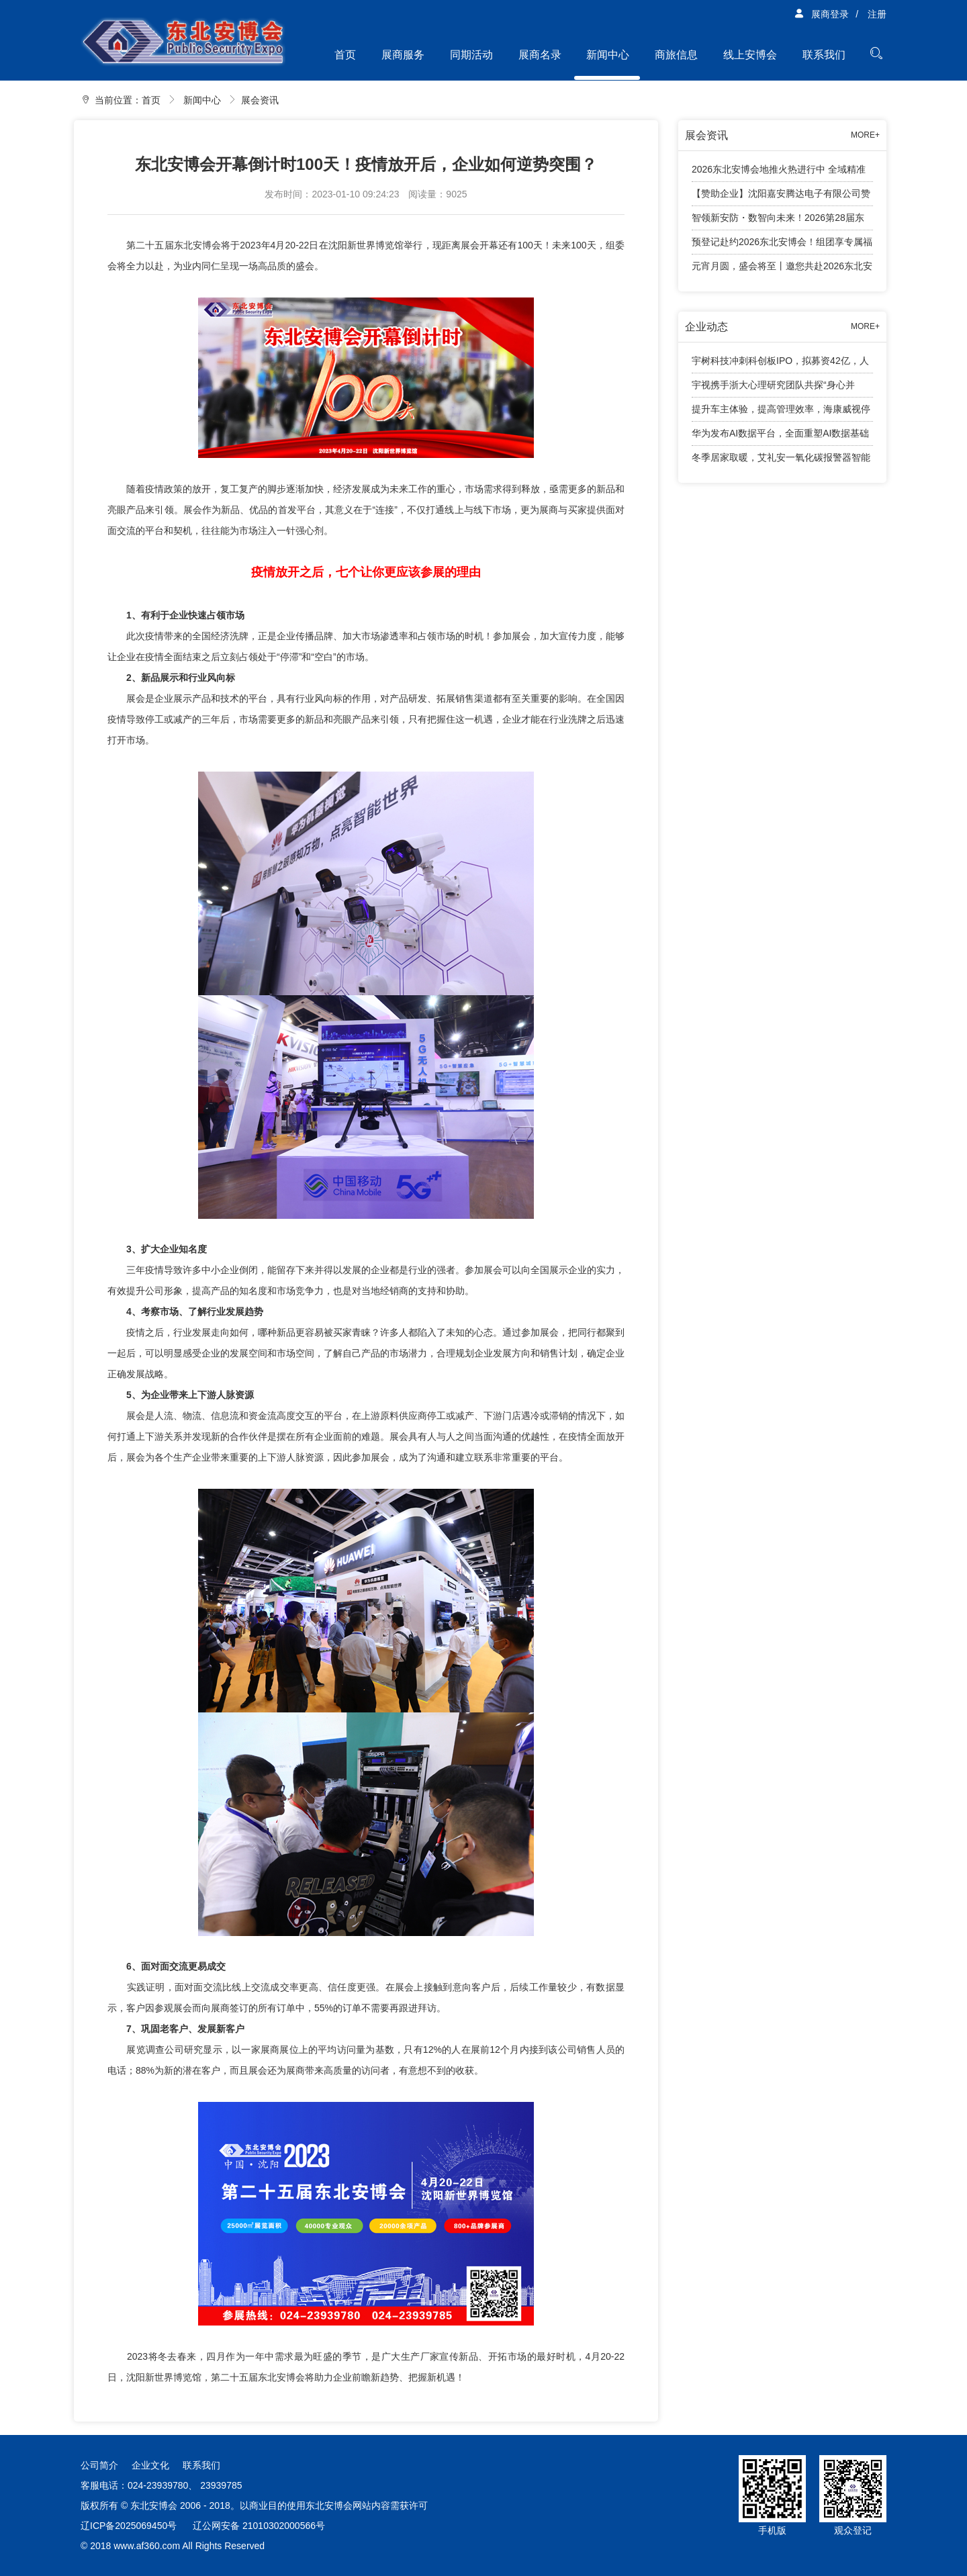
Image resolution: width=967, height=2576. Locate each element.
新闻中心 (607, 54)
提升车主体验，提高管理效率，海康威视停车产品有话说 (781, 413)
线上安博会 (750, 54)
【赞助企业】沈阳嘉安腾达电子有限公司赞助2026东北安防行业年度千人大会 (781, 197)
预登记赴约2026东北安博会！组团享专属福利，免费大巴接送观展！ (782, 245)
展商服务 (402, 54)
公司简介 (99, 2465)
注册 (877, 14)
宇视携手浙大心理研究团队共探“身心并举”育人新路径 (773, 388)
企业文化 (150, 2465)
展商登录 (821, 14)
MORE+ (865, 135)
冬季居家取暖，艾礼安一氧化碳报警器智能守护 (781, 460)
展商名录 (539, 54)
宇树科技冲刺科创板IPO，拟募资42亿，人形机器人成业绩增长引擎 (780, 364)
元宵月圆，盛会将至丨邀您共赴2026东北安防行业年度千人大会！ (782, 269)
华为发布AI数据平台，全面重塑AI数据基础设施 (780, 437)
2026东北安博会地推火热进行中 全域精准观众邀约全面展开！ (779, 173)
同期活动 (471, 54)
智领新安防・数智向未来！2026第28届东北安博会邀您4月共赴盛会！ (778, 221)
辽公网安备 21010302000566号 (259, 2525)
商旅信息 (676, 54)
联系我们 (823, 54)
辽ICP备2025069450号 (129, 2525)
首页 (345, 54)
